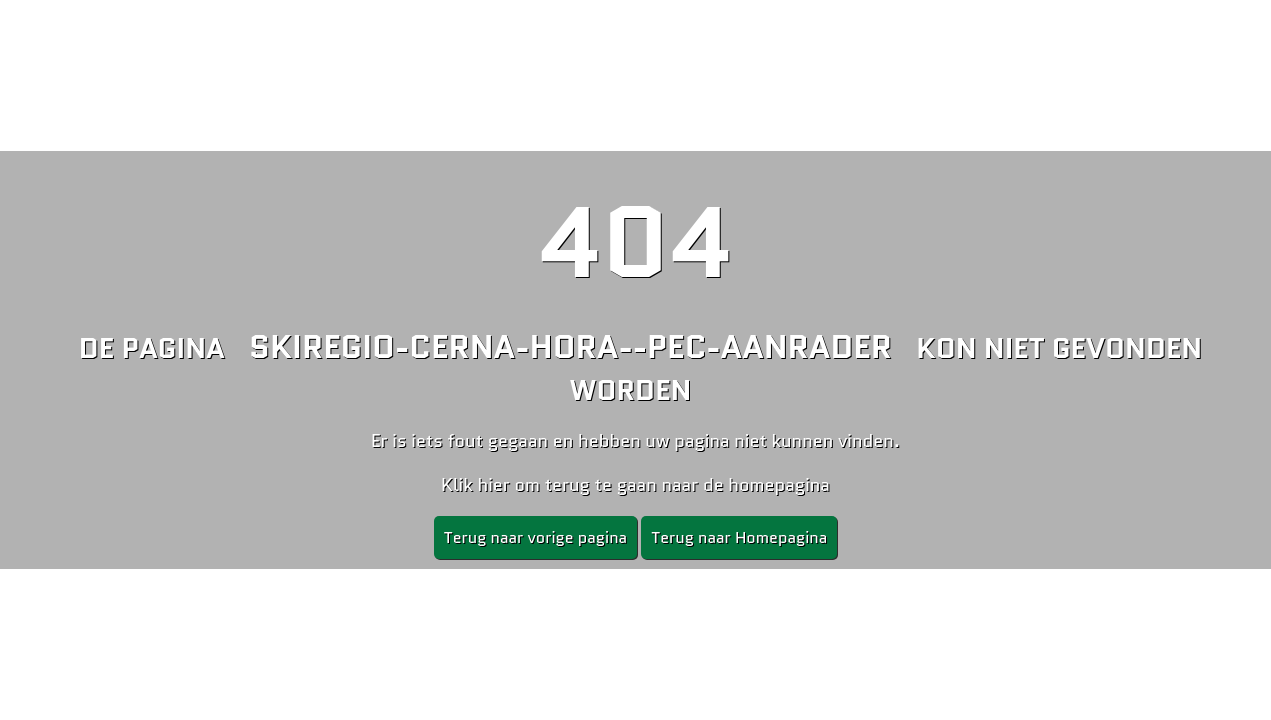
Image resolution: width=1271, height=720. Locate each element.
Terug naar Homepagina (739, 537)
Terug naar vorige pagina (535, 537)
